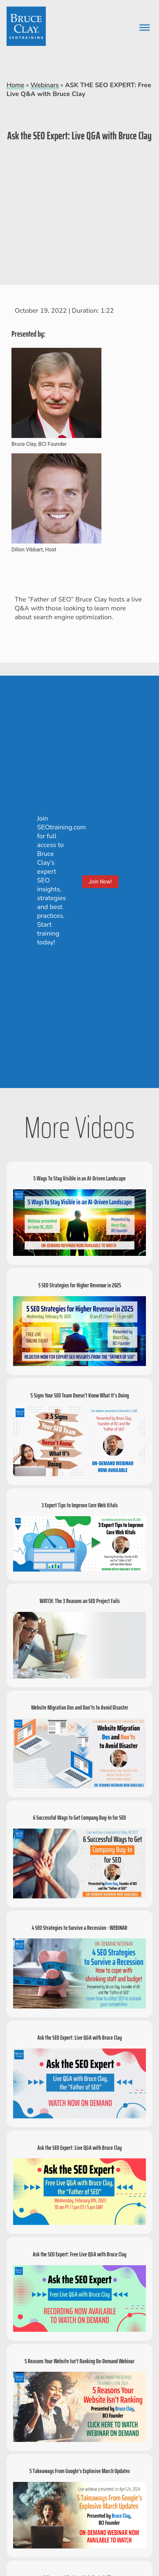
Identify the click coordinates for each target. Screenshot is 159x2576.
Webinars (44, 85)
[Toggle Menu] (144, 27)
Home (15, 85)
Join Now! (100, 882)
